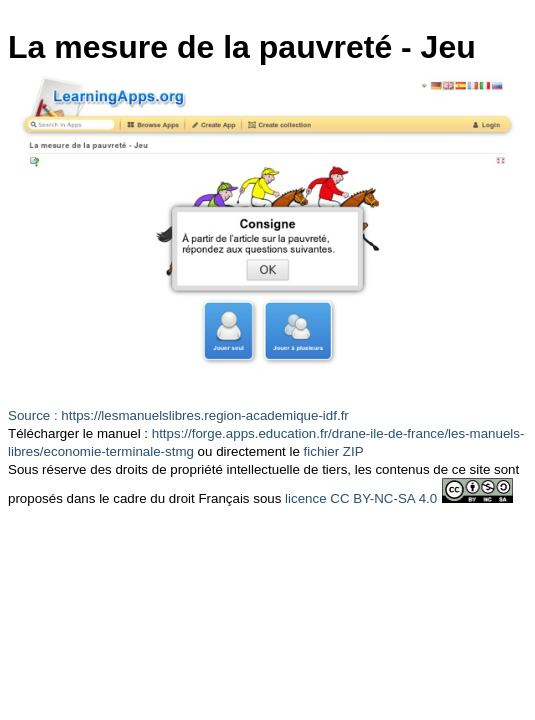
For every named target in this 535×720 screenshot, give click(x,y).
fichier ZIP (334, 451)
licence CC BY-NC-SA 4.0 (361, 498)
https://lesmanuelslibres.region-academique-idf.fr (204, 415)
